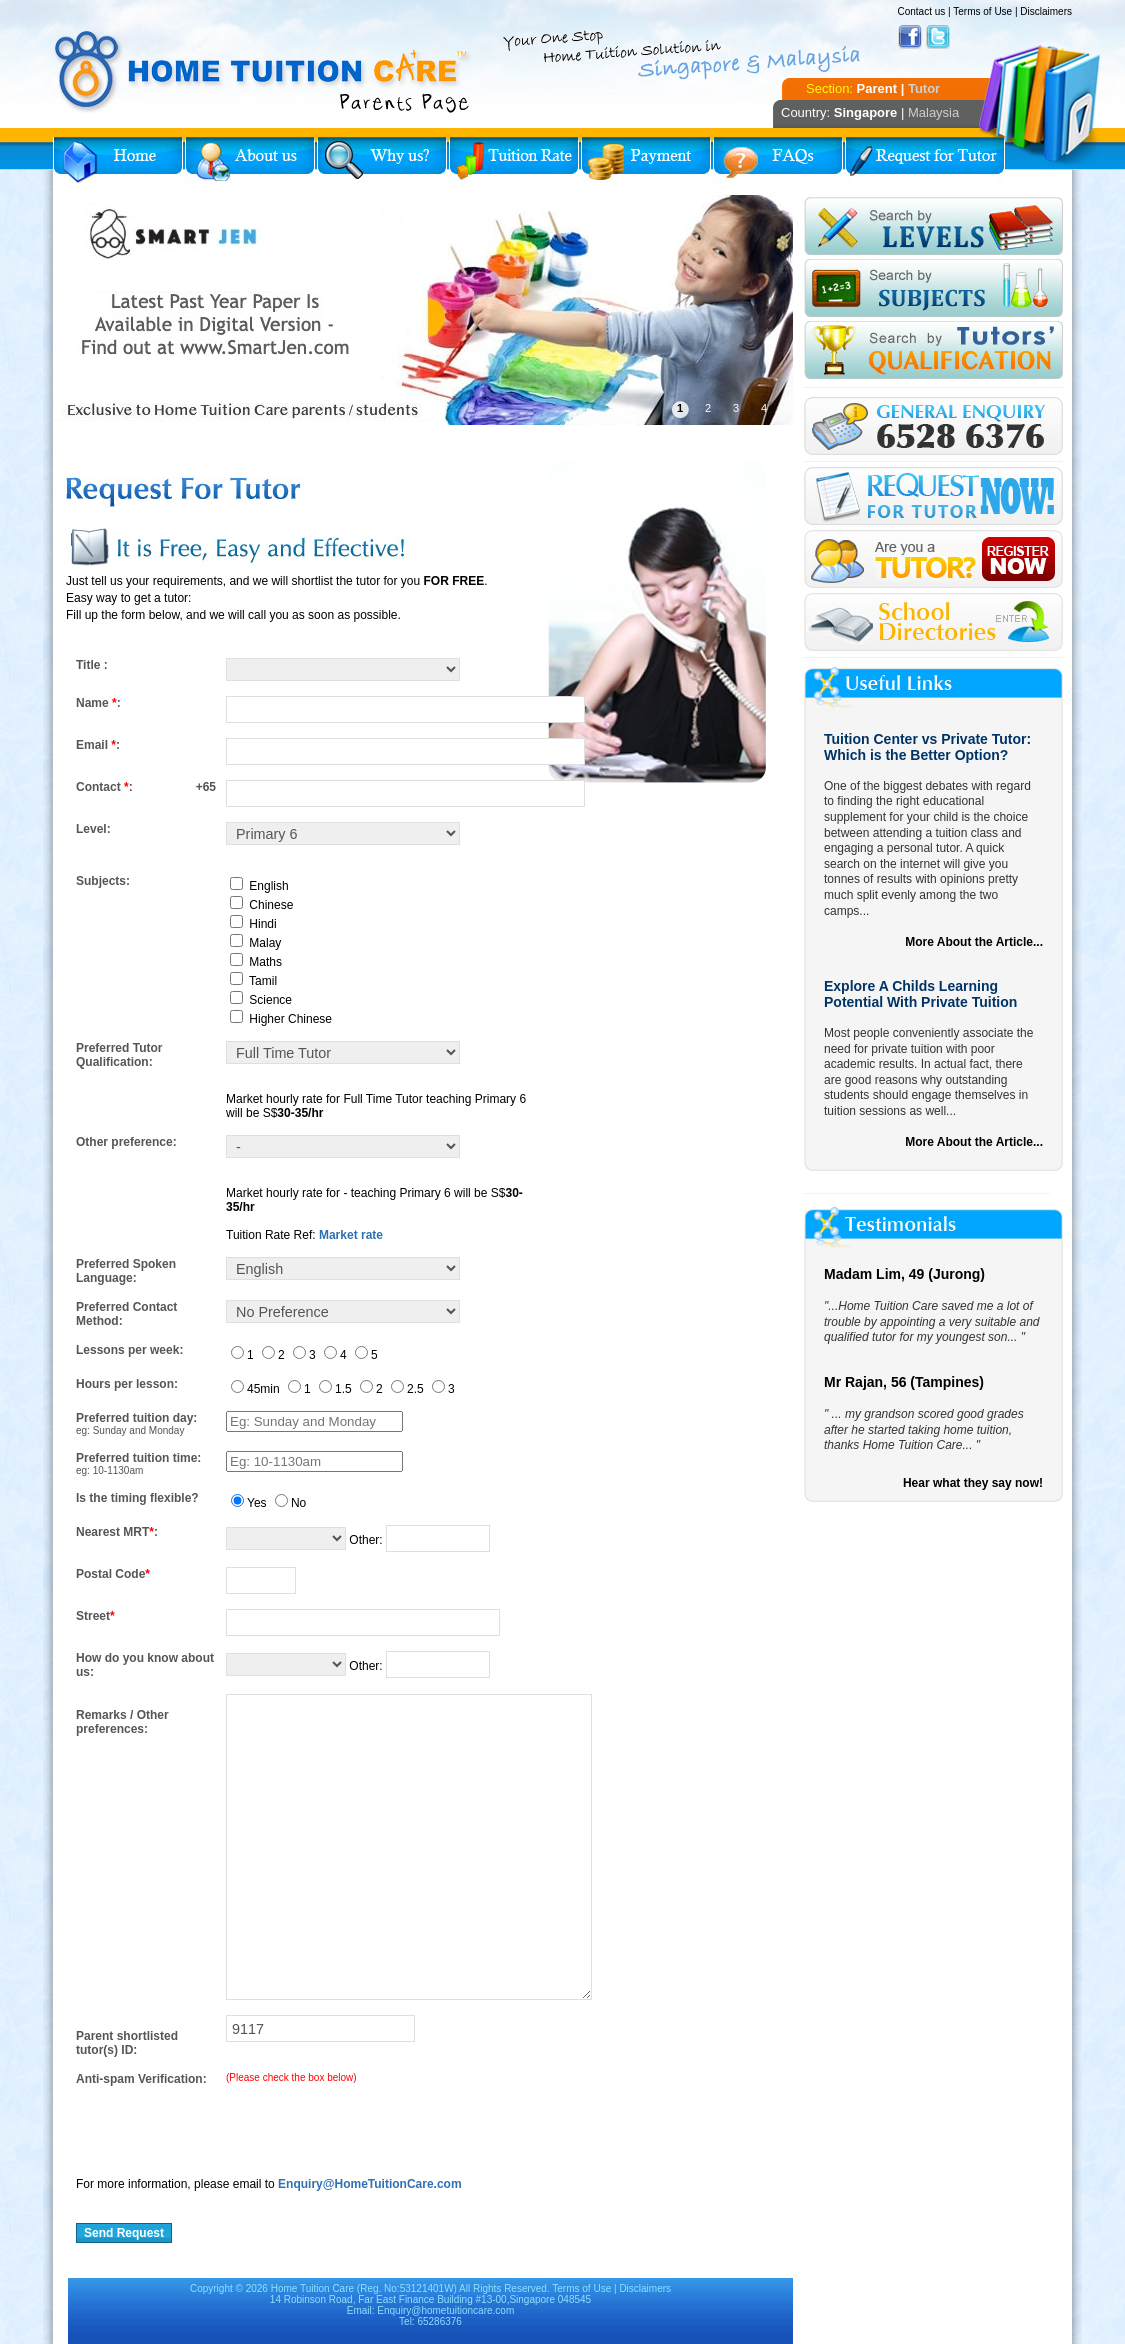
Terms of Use (982, 11)
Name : (98, 703)
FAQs (778, 160)
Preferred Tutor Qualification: (119, 1055)
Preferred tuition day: (136, 1418)
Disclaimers (1046, 11)
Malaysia (933, 112)
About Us (250, 160)
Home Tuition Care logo (263, 72)
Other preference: (126, 1142)
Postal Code (113, 1574)
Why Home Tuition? (382, 160)
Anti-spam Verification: (141, 2079)
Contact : (104, 787)
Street (95, 1616)
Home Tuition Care (312, 2288)
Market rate (351, 1235)
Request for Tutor (925, 160)
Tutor (924, 88)
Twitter (938, 37)
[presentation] (228, 2125)
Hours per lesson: (127, 1384)
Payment (646, 160)
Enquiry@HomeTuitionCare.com (370, 2184)
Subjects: (103, 881)
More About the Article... (974, 942)
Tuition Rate (514, 160)
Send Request (124, 2233)
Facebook (910, 37)
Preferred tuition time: (138, 1458)
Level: (93, 829)
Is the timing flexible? (137, 1498)
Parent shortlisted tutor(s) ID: (127, 2043)
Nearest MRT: (117, 1532)
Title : (92, 665)
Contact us (921, 11)
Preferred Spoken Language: (126, 1271)
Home (118, 160)
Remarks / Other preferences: (122, 1722)
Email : (98, 745)
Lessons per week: (129, 1350)
